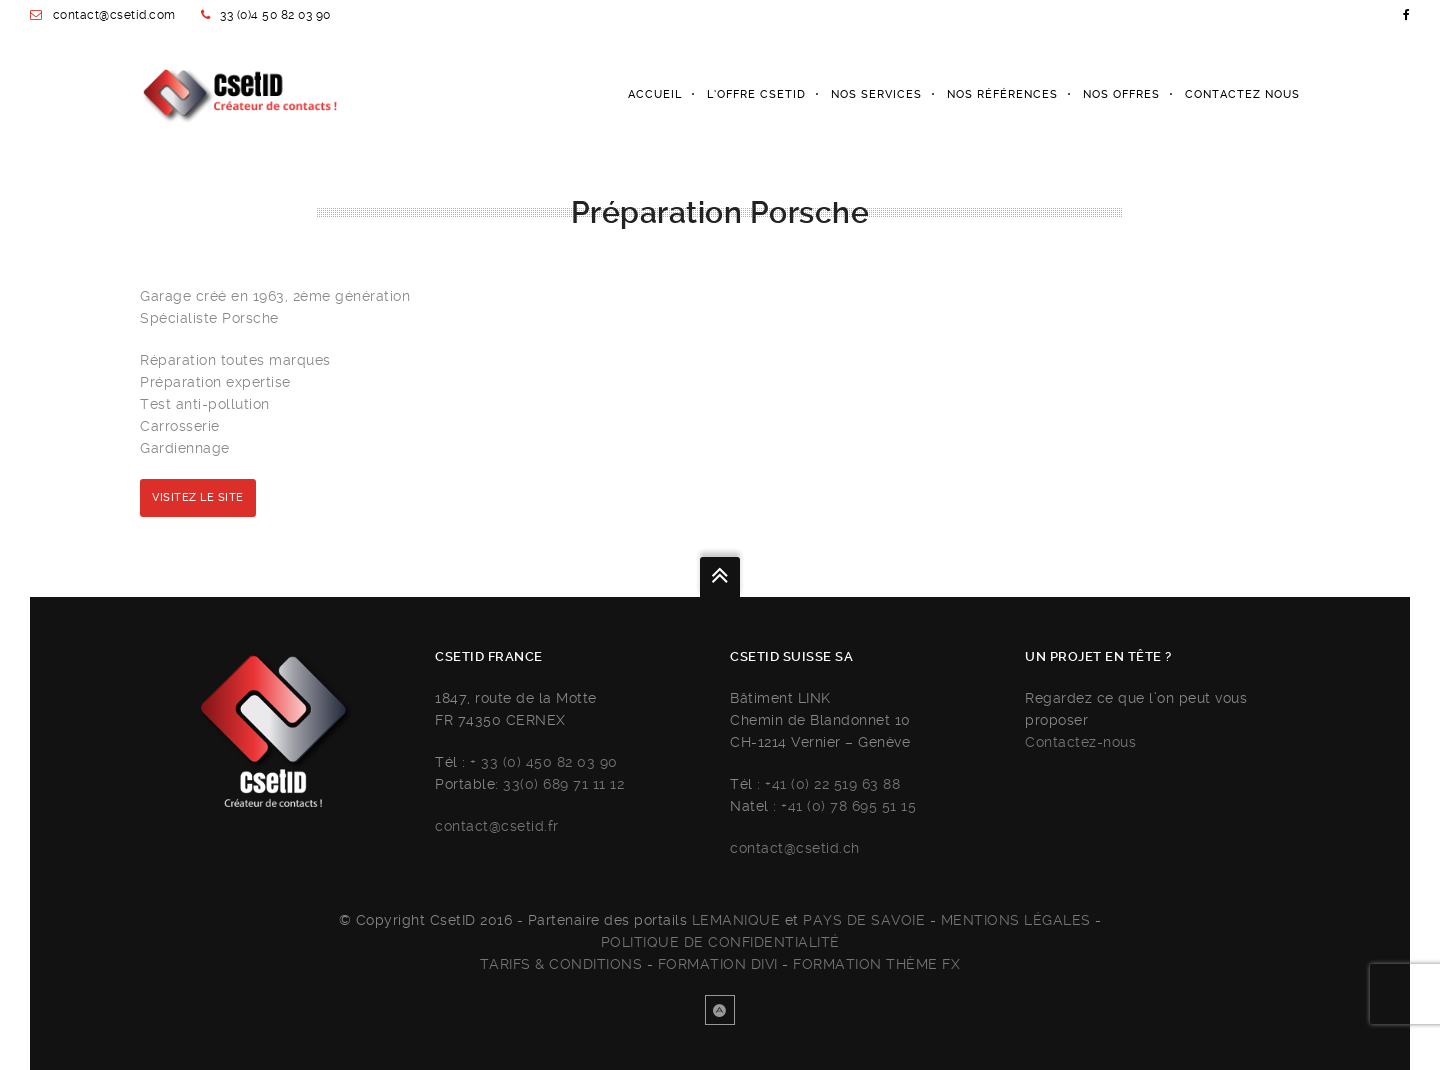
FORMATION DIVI (718, 964)
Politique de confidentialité (720, 942)
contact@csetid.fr (497, 826)
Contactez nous (1242, 94)
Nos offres (1121, 94)
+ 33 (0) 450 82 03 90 (544, 762)
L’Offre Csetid (756, 94)
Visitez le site (198, 497)
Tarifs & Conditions (561, 964)
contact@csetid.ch (795, 848)
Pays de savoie (864, 920)
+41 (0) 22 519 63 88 (832, 784)
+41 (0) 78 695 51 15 (848, 806)
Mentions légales (1016, 920)
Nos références (1002, 94)
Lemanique (736, 920)
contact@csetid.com (114, 15)
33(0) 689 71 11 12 (563, 784)
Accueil (655, 94)
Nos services (876, 94)
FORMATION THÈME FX (876, 964)
